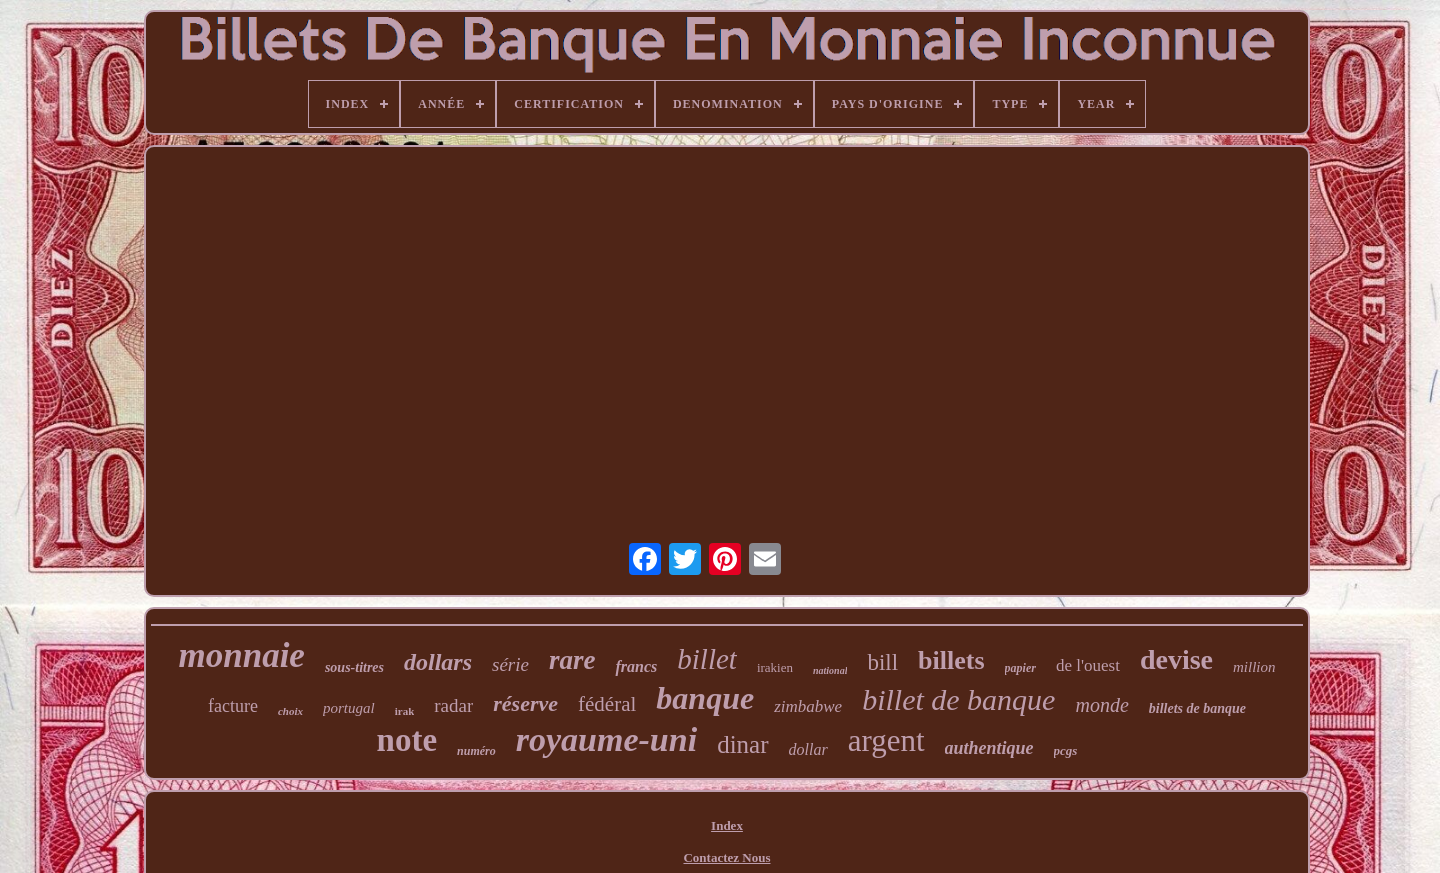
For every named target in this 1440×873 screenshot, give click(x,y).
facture (233, 706)
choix (290, 711)
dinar (742, 744)
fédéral (607, 704)
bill (882, 662)
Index (727, 825)
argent (886, 740)
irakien (775, 667)
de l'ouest (1088, 665)
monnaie (241, 655)
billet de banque (958, 699)
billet (707, 659)
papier (1020, 668)
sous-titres (354, 667)
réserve (525, 703)
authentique (989, 748)
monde (1101, 705)
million (1254, 667)
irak (405, 711)
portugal (349, 708)
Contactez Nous (726, 857)
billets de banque (1197, 708)
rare (572, 660)
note (407, 740)
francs (636, 666)
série (510, 664)
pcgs (1066, 750)
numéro (476, 751)
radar (453, 705)
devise (1176, 659)
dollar (808, 749)
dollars (438, 662)
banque (705, 698)
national (830, 670)
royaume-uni (606, 739)
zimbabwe (808, 706)
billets (951, 660)
